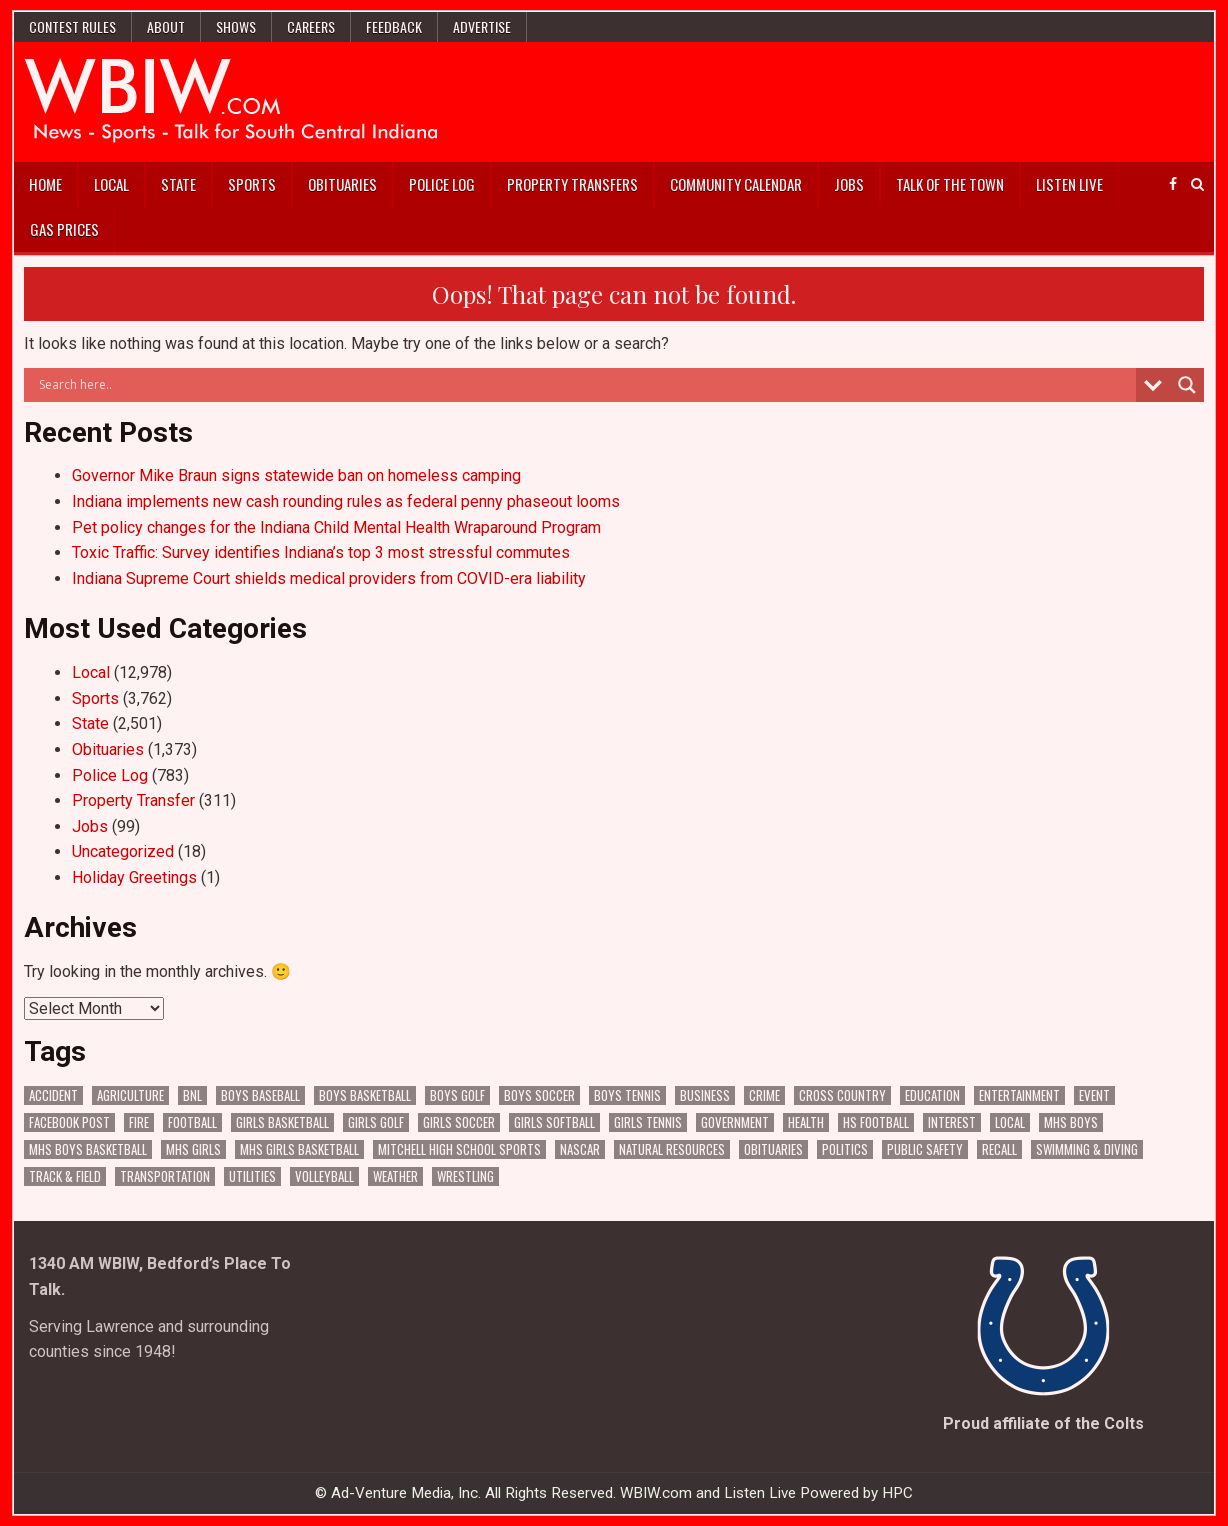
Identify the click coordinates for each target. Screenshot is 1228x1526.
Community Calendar (736, 184)
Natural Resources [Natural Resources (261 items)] (672, 1149)
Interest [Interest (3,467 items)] (952, 1122)
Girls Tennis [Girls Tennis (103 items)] (648, 1122)
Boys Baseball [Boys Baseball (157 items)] (260, 1095)
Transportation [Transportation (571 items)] (165, 1176)
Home (45, 184)
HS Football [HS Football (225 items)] (876, 1122)
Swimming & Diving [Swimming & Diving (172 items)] (1087, 1149)
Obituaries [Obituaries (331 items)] (773, 1149)
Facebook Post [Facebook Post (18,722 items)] (69, 1122)
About (166, 26)
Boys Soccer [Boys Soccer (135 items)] (539, 1095)
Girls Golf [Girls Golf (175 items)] (376, 1122)
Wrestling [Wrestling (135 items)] (465, 1176)
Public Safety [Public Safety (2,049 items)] (925, 1149)
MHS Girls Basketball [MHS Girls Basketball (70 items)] (299, 1149)
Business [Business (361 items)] (705, 1095)
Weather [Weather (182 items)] (395, 1176)
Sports (252, 184)
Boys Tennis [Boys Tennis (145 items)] (627, 1095)
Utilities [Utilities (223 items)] (252, 1176)
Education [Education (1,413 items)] (932, 1095)
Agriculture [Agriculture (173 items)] (130, 1095)
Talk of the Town (950, 184)
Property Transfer (133, 800)
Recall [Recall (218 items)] (999, 1149)
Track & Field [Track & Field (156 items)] (65, 1176)
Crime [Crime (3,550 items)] (764, 1095)
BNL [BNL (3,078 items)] (192, 1095)
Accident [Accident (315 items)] (53, 1095)
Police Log (442, 184)
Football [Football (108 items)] (192, 1122)
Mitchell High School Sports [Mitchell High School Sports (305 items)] (459, 1149)
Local (111, 184)
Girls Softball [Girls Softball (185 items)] (554, 1122)
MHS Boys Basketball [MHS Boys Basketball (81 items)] (88, 1149)
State (178, 184)
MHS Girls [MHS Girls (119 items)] (193, 1149)
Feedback (394, 26)
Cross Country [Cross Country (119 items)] (842, 1095)
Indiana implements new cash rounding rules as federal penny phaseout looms (346, 501)
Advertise (482, 26)
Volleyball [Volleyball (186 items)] (324, 1176)
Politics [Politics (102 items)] (845, 1149)
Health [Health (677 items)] (806, 1122)
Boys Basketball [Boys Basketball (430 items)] (365, 1095)
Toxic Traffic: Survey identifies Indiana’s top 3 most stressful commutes (321, 552)
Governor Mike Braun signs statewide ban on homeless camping (296, 475)
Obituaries (342, 184)
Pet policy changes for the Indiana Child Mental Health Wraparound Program (336, 527)
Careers (311, 26)
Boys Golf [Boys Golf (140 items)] (457, 1095)
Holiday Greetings (134, 877)
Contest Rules (72, 26)
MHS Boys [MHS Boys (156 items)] (1071, 1122)
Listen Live (1069, 184)
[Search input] (584, 385)
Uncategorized (123, 851)
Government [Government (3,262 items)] (735, 1122)
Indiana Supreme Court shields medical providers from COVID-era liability (329, 578)
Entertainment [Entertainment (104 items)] (1019, 1095)
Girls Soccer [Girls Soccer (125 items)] (459, 1122)
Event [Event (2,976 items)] (1094, 1095)
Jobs (849, 184)
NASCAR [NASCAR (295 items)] (580, 1149)
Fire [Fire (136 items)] (139, 1122)
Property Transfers (572, 184)
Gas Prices (64, 229)
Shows (236, 26)
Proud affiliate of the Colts (1043, 1423)
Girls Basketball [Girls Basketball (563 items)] (282, 1122)
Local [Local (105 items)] (1010, 1122)
